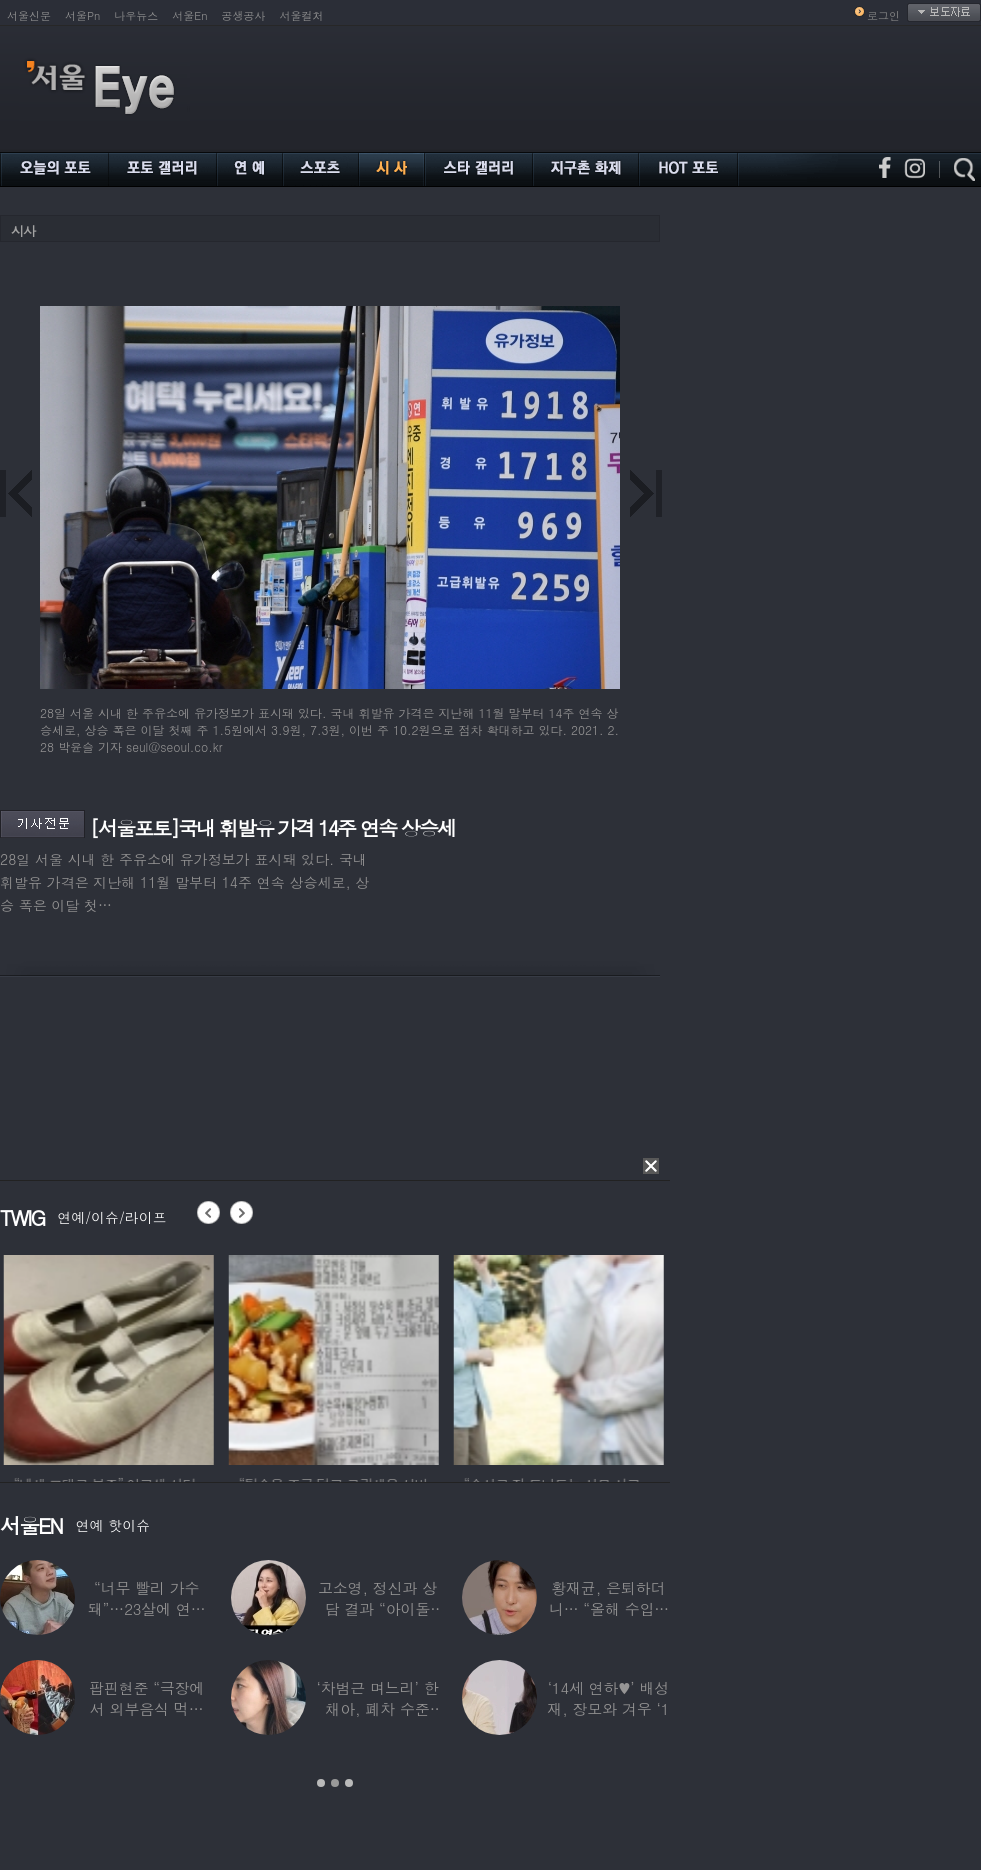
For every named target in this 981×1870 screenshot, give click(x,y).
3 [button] (349, 1783)
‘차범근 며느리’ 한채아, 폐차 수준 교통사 (377, 1708)
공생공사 (244, 15)
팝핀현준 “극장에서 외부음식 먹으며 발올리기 (147, 1708)
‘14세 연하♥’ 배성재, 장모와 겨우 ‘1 (608, 1698)
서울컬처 (302, 15)
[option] (136, 1357)
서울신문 (29, 15)
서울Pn (82, 15)
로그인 (883, 15)
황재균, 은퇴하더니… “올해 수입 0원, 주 (608, 1608)
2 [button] (335, 1783)
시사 (23, 230)
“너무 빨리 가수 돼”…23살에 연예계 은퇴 (147, 1608)
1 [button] (321, 1783)
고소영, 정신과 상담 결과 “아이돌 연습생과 (377, 1608)
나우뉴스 (136, 15)
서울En (189, 15)
